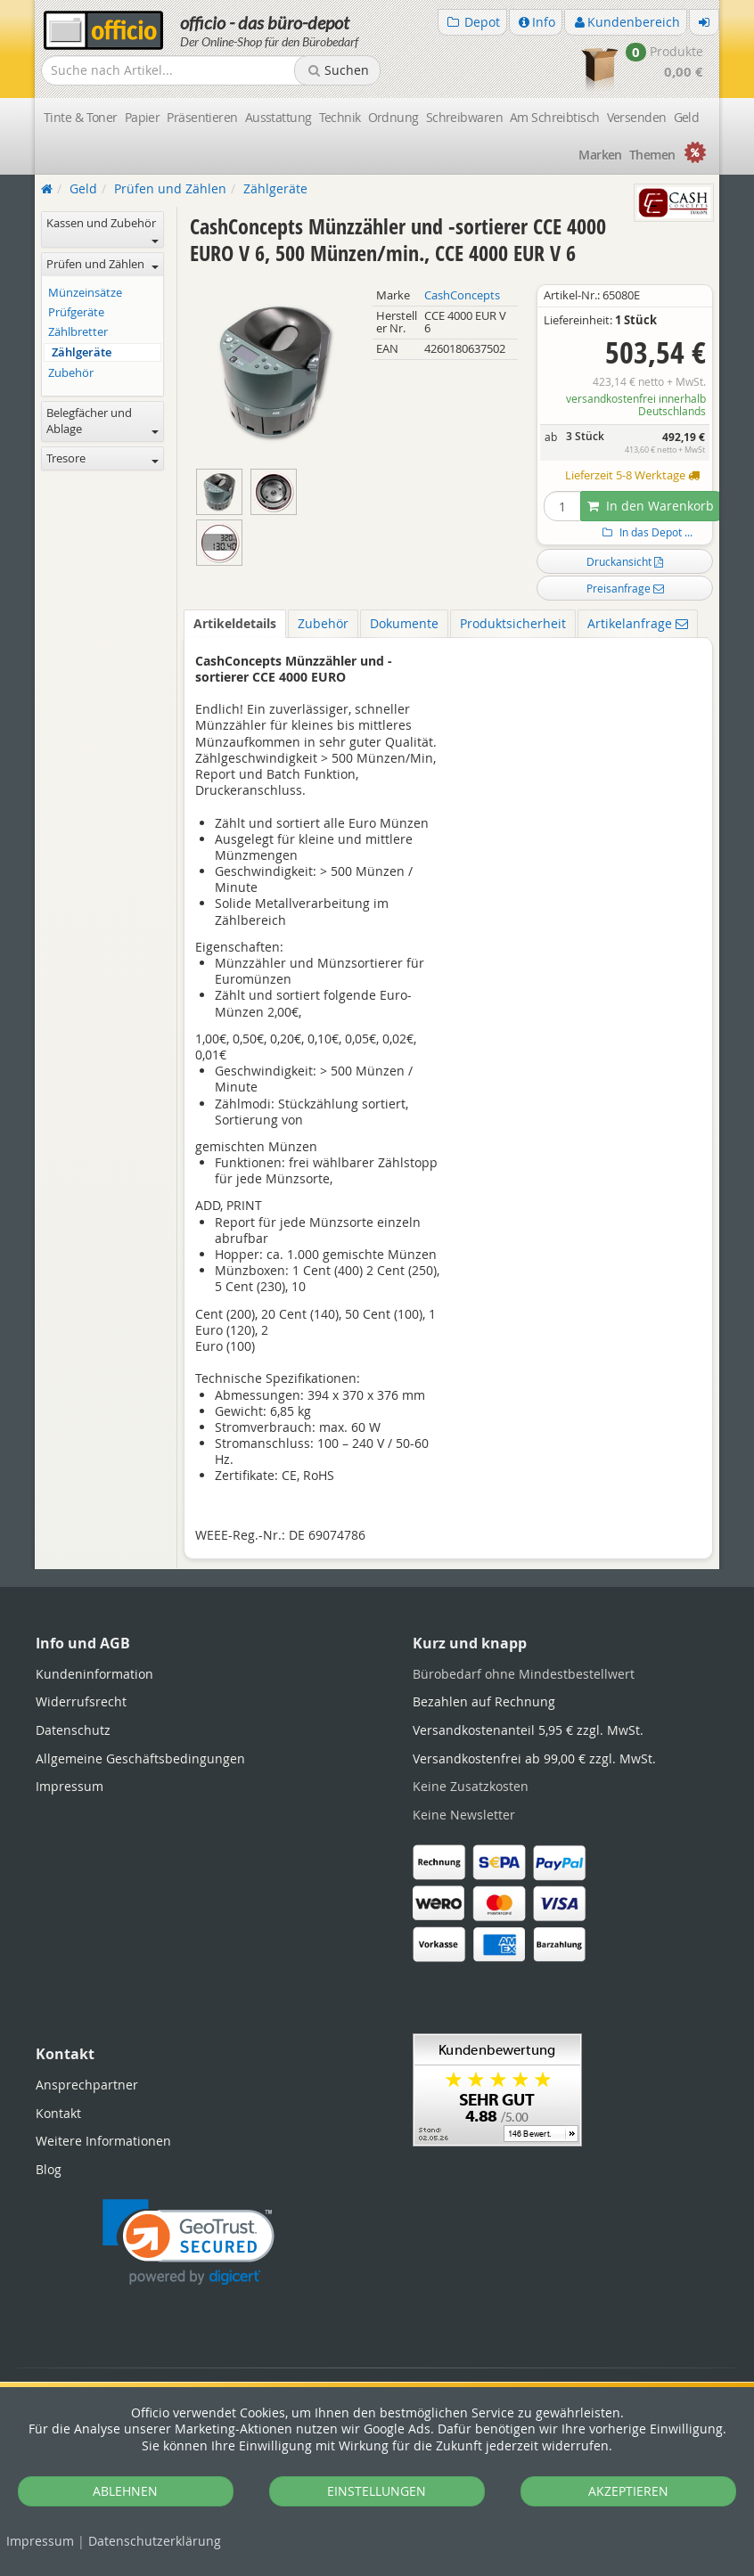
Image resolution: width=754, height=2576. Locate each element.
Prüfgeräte (76, 312)
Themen (652, 154)
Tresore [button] (102, 458)
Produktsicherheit (513, 623)
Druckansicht (624, 561)
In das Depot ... (645, 532)
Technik (340, 117)
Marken (600, 154)
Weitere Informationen (103, 2140)
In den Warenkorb (650, 505)
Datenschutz (154, 2540)
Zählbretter (78, 332)
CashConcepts (462, 295)
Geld (687, 117)
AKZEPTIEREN (628, 2490)
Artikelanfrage (637, 623)
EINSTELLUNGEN (376, 2490)
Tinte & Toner (81, 117)
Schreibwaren (464, 117)
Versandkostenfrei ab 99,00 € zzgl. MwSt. (534, 1758)
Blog (48, 2169)
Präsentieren (202, 117)
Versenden (637, 117)
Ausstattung (278, 117)
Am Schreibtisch (555, 117)
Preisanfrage (625, 588)
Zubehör (323, 623)
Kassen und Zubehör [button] (102, 230)
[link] (188, 2242)
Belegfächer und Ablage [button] (102, 421)
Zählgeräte (81, 352)
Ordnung (393, 117)
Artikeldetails (234, 623)
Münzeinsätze (85, 292)
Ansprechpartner (87, 2084)
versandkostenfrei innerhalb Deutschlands (636, 405)
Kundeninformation (94, 1673)
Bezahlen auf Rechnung (484, 1701)
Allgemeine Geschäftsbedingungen (140, 1758)
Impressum (40, 2540)
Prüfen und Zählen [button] (102, 264)
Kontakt (58, 2113)
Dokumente (404, 623)
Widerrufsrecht (81, 1701)
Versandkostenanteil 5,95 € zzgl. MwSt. (528, 1729)
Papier (142, 117)
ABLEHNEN (125, 2490)
